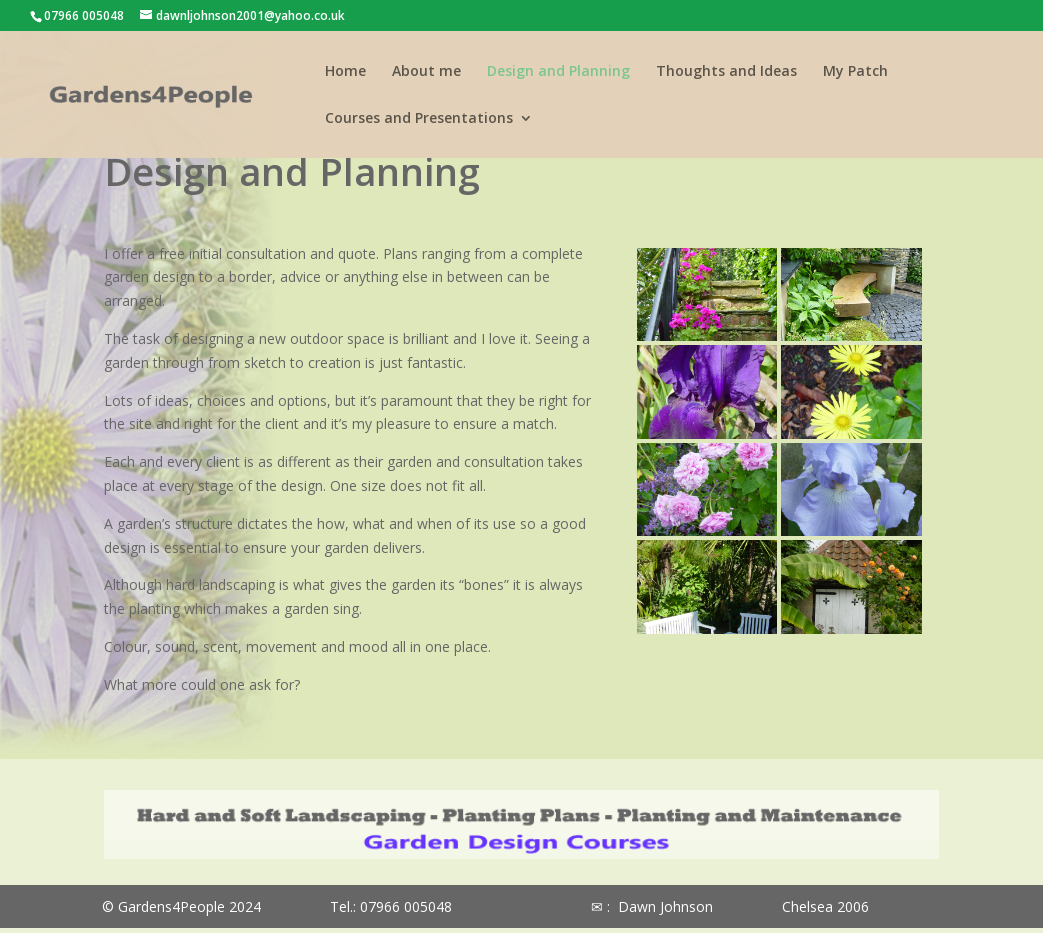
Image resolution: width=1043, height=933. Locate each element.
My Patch (855, 72)
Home (345, 72)
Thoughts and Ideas (726, 72)
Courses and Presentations (419, 119)
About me (426, 72)
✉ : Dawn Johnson (652, 906)
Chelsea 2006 (825, 906)
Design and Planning (558, 72)
